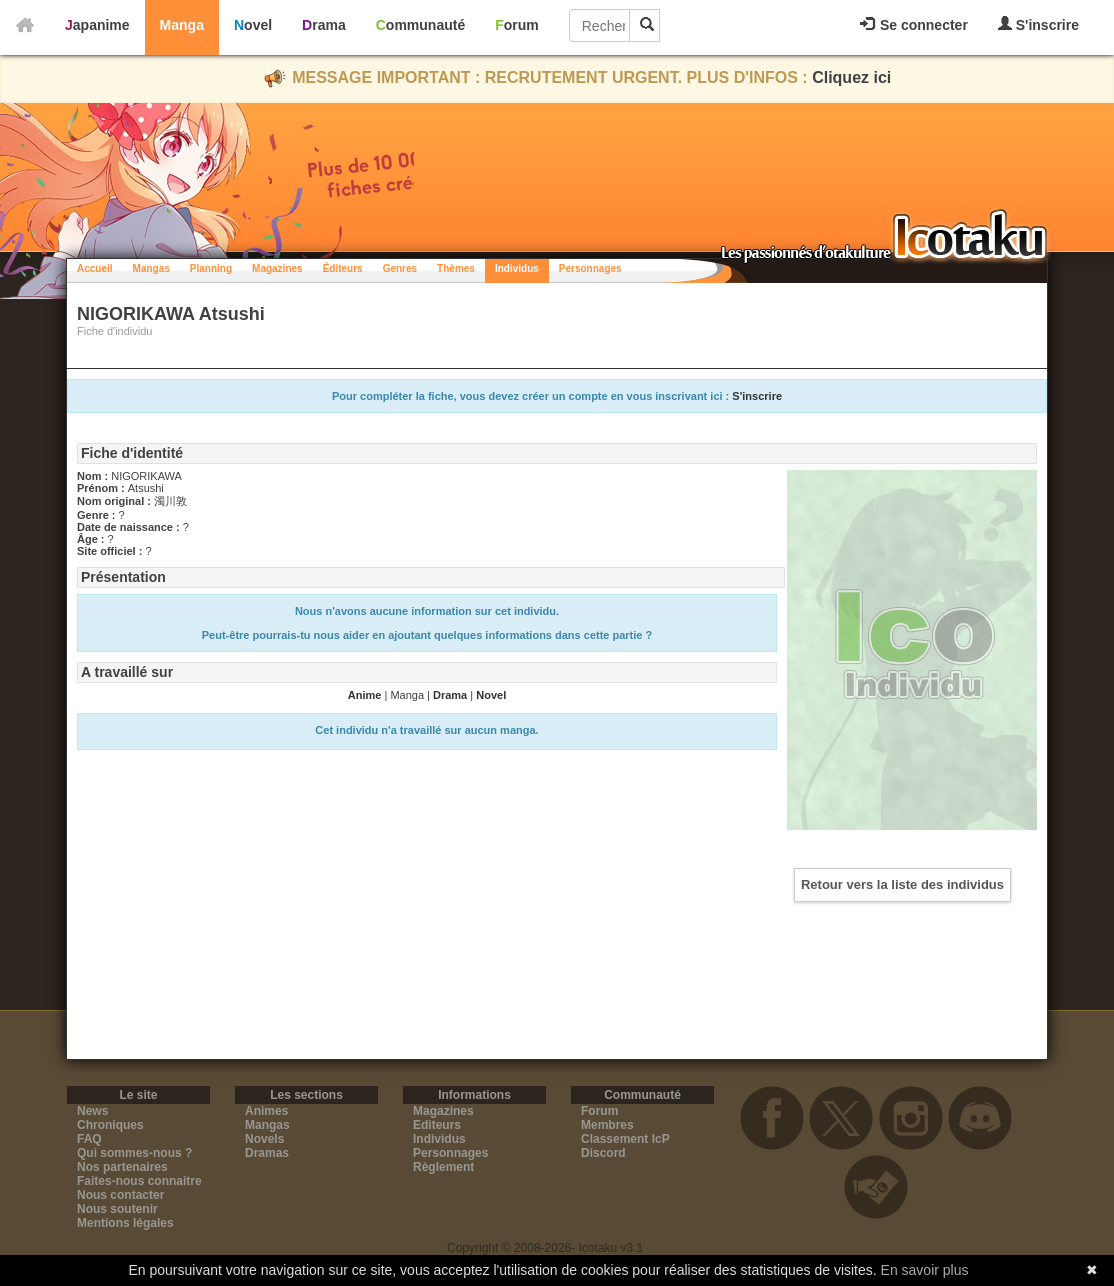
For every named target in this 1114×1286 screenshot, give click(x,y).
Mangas (151, 268)
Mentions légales (125, 1223)
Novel (253, 25)
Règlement (443, 1167)
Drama (324, 25)
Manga (182, 25)
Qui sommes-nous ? (134, 1153)
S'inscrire (1038, 24)
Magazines (277, 268)
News (92, 1111)
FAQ (89, 1139)
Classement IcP (625, 1139)
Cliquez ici (851, 77)
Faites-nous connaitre (139, 1181)
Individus (517, 268)
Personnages (590, 268)
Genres (400, 268)
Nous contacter (120, 1195)
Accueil (95, 268)
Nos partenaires (122, 1167)
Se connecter (914, 25)
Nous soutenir (117, 1209)
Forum (517, 25)
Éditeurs (343, 268)
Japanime (97, 25)
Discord (603, 1153)
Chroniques (110, 1125)
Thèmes (456, 268)
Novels (264, 1139)
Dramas (267, 1153)
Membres (607, 1125)
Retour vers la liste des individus (902, 884)
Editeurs (437, 1125)
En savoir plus (925, 1270)
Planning (211, 268)
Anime (365, 695)
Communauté (420, 25)
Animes (266, 1111)
